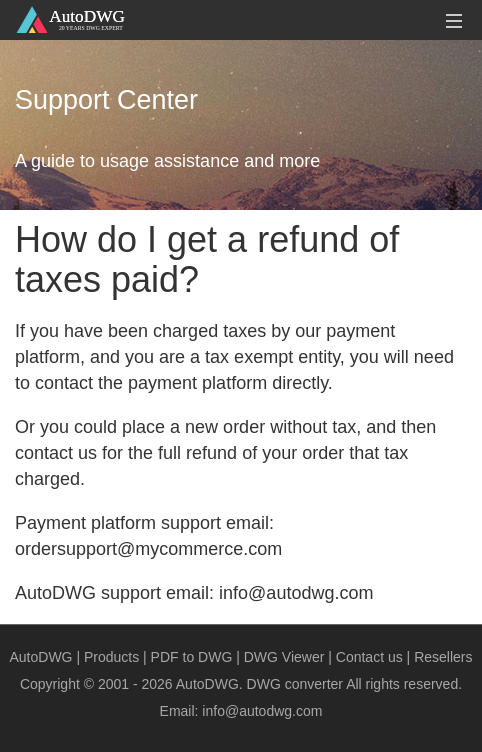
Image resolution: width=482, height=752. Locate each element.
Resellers (443, 657)
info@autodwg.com (262, 711)
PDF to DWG (192, 657)
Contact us (369, 657)
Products (111, 657)
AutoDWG (41, 657)
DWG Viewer (284, 657)
